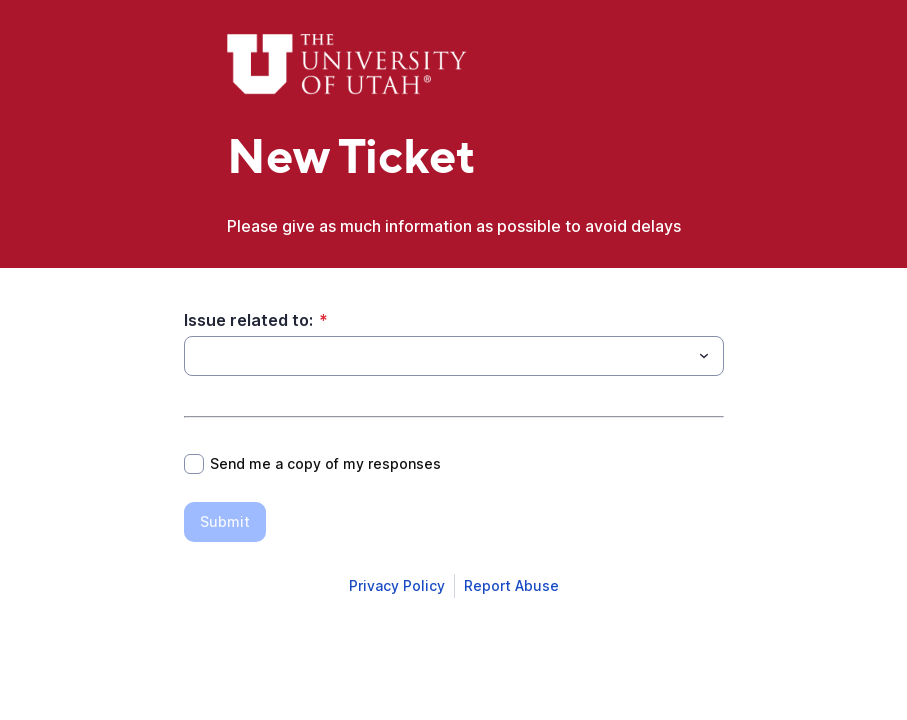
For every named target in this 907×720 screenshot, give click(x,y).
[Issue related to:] (437, 356)
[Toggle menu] (704, 356)
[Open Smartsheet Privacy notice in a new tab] (397, 586)
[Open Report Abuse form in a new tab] (511, 586)
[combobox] (454, 356)
